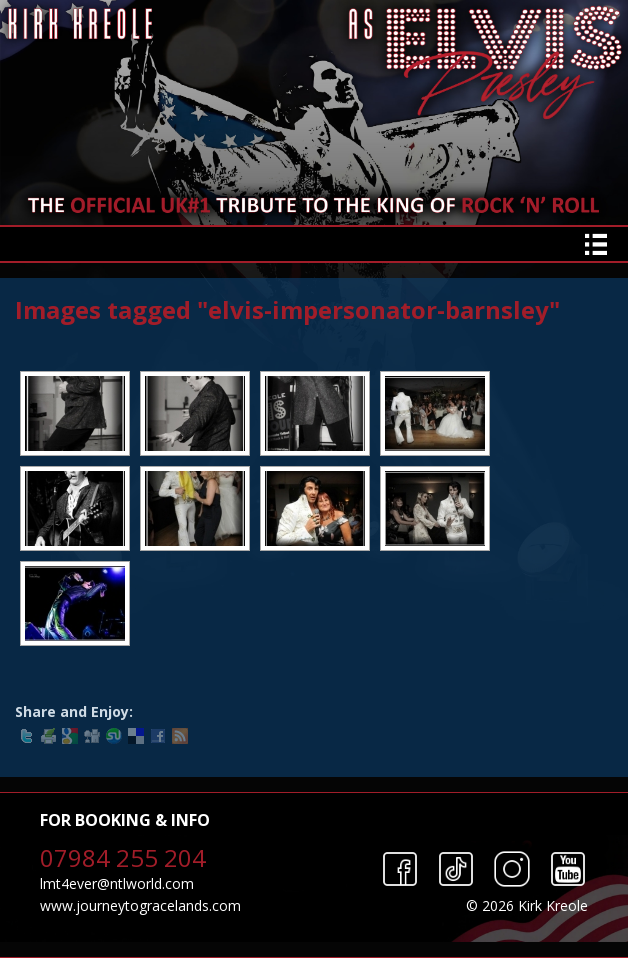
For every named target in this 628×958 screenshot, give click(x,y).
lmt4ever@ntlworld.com (117, 883)
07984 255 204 (123, 857)
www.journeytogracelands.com (140, 905)
